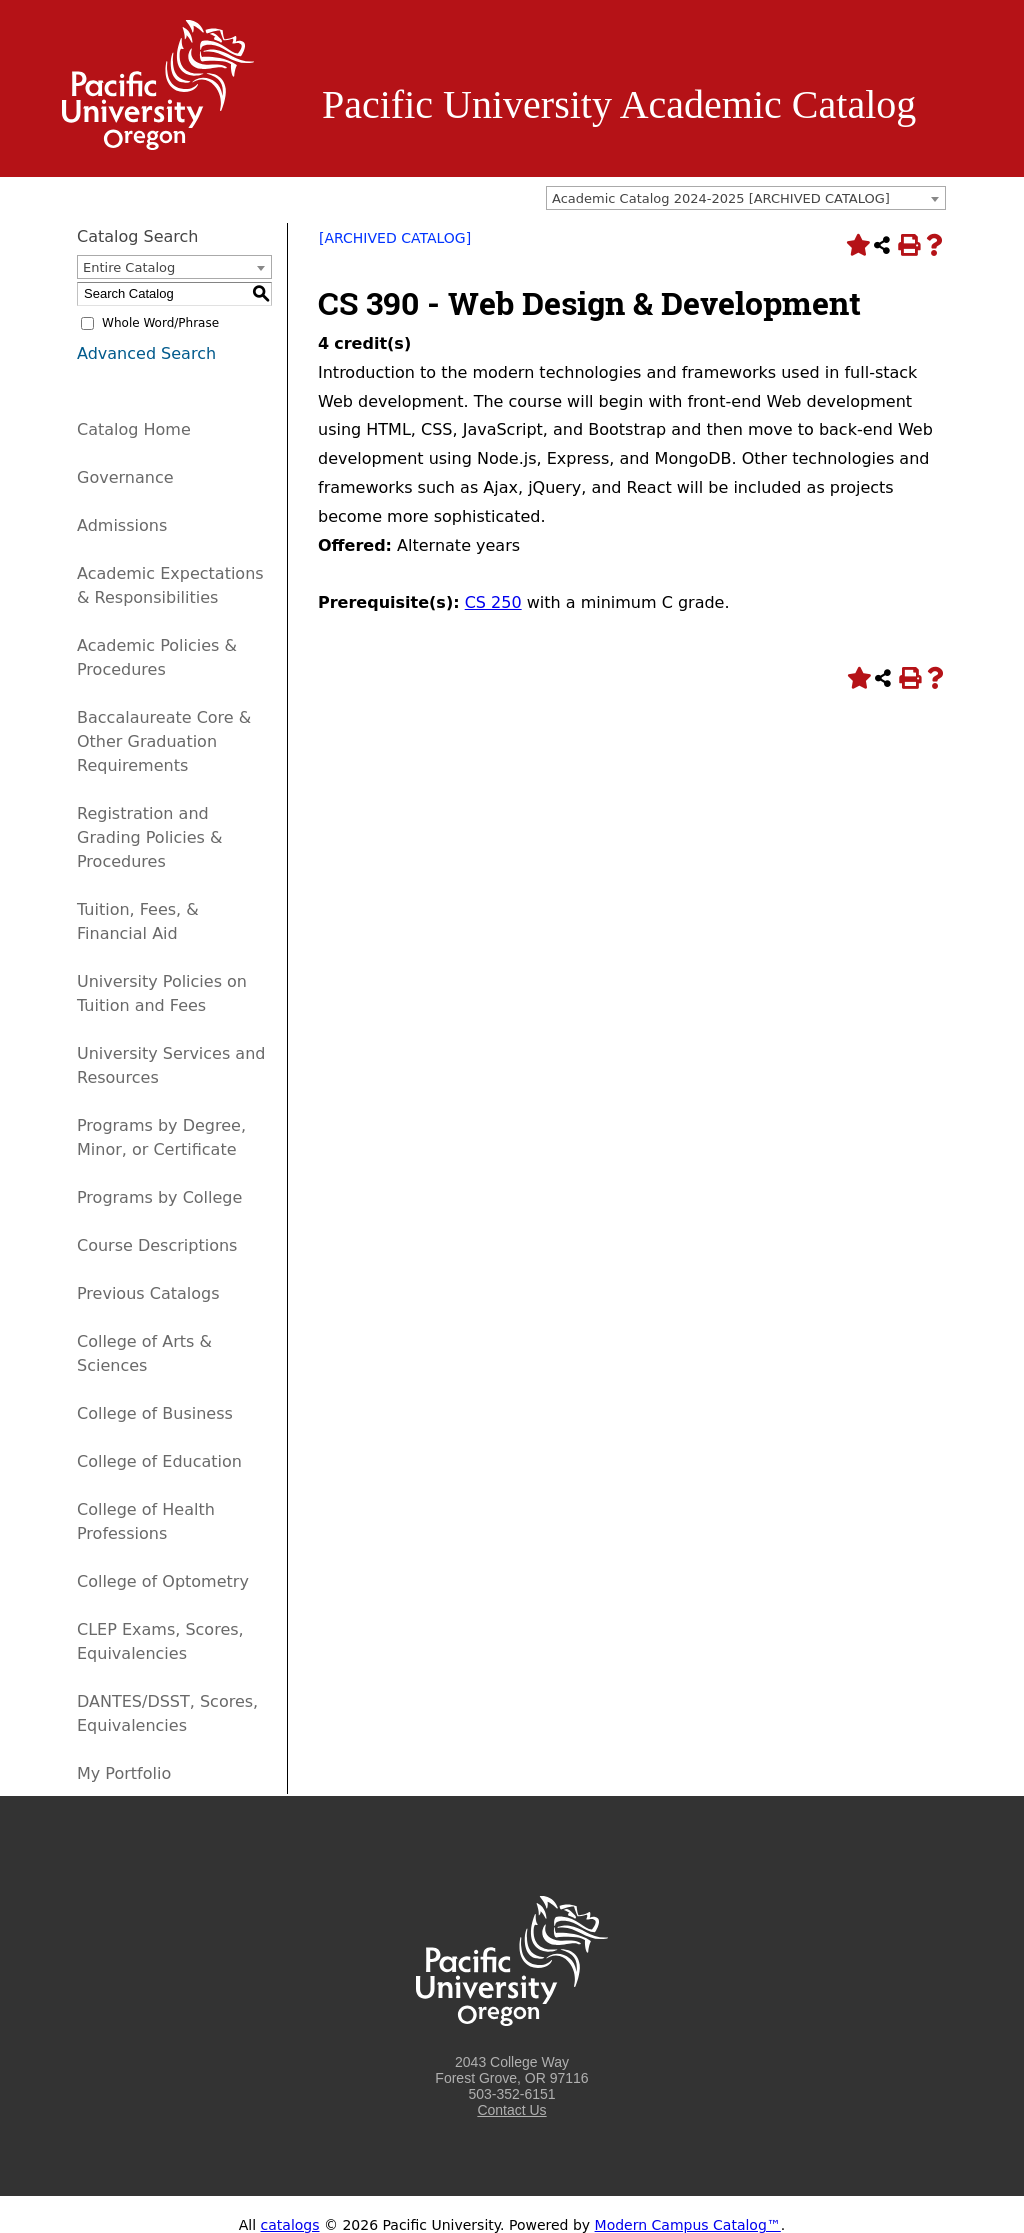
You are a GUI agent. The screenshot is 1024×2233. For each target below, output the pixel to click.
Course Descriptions (157, 1245)
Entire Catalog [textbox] (129, 267)
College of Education (159, 1461)
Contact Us (511, 2110)
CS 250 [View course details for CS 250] (493, 602)
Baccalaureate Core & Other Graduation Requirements (164, 741)
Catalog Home (134, 429)
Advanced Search (146, 353)
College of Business (155, 1413)
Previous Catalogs (148, 1293)
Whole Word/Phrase (160, 323)
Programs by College (159, 1197)
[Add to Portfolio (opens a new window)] (856, 245)
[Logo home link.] (158, 145)
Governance (125, 477)
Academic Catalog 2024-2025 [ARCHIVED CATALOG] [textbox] (721, 198)
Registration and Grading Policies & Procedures (150, 837)
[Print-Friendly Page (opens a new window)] (908, 245)
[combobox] (746, 198)
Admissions (122, 525)
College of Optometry (163, 1581)
